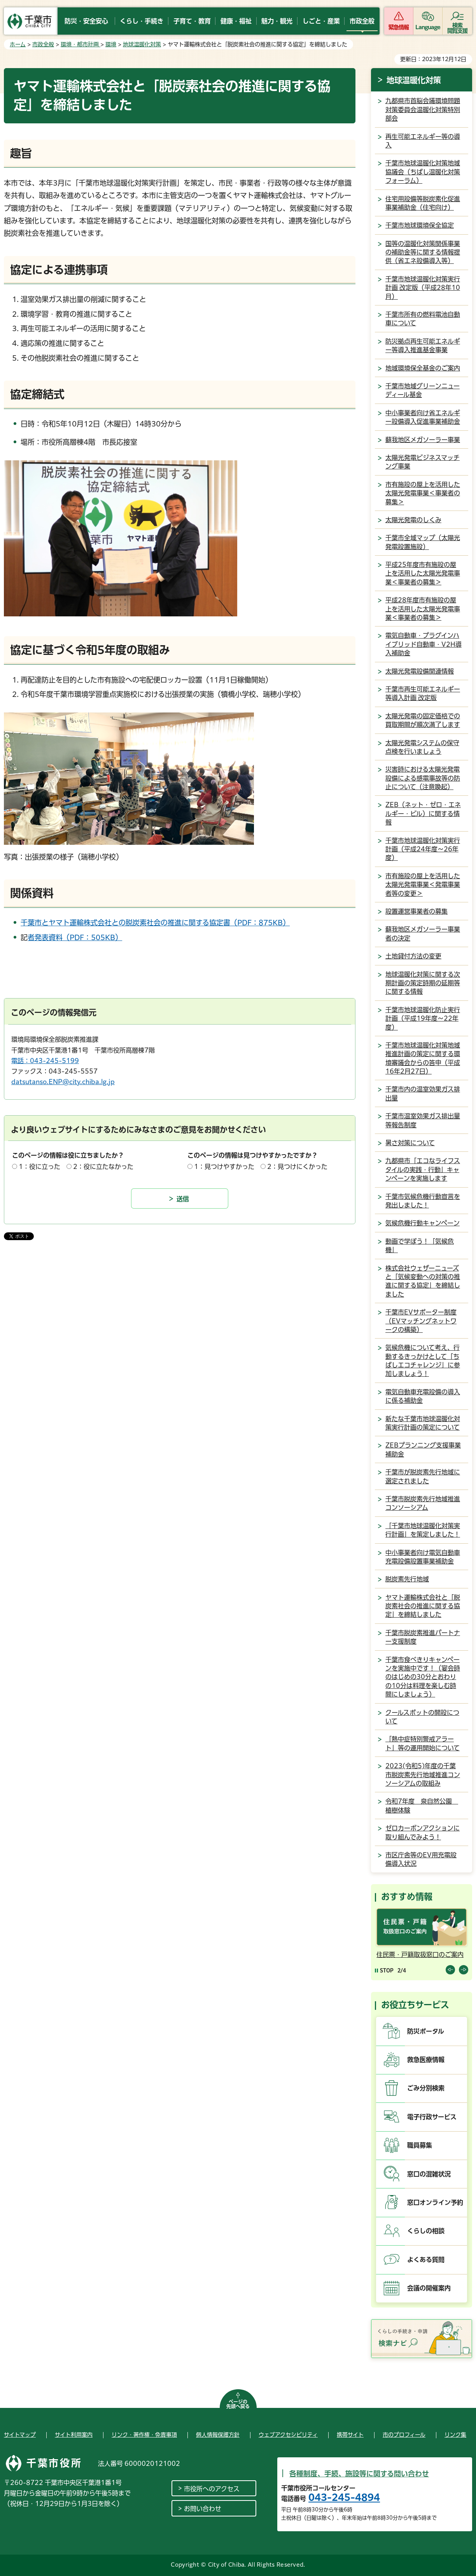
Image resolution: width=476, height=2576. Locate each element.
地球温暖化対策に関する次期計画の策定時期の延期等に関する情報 (422, 983)
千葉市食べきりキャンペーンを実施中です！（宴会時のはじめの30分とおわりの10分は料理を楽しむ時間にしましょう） (422, 1677)
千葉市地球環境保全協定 (419, 225)
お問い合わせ (202, 2509)
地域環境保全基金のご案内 (422, 368)
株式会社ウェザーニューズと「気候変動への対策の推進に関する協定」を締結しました (422, 1281)
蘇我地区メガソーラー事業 (422, 440)
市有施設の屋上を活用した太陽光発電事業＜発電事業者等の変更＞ (422, 885)
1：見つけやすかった (224, 1166)
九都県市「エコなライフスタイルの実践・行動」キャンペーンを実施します (422, 1169)
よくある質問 (425, 2260)
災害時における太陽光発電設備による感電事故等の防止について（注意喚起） (422, 778)
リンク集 (455, 2434)
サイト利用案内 (74, 2434)
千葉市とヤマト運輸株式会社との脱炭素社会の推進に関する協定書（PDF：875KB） (155, 922)
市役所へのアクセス (212, 2489)
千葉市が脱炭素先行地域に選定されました (422, 1476)
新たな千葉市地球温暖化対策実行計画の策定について (422, 1423)
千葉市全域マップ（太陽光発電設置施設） (422, 542)
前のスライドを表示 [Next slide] (463, 1969)
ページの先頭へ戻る (238, 2404)
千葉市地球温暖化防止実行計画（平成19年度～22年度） (422, 1018)
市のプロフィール (404, 2434)
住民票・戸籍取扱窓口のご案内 (420, 1954)
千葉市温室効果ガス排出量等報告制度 (422, 1120)
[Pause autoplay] (384, 1970)
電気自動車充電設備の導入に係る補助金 (422, 1396)
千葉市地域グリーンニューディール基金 (422, 390)
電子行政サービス (432, 2117)
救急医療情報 (425, 2060)
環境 (110, 44)
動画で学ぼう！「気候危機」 (419, 1245)
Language (428, 27)
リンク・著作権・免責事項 (144, 2434)
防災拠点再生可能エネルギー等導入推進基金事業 (422, 345)
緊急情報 (398, 27)
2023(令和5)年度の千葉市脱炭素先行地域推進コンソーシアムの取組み (422, 1774)
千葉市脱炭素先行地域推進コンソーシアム (422, 1503)
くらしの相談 (425, 2231)
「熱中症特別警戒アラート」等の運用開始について (422, 1743)
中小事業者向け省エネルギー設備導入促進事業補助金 (422, 417)
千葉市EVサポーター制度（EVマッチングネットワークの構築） (421, 1321)
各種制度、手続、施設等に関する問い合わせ (359, 2473)
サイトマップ (20, 2434)
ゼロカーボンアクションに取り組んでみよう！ (422, 1832)
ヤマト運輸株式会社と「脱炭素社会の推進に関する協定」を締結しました (422, 1606)
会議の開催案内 (429, 2288)
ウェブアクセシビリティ (288, 2434)
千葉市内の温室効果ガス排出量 (422, 1093)
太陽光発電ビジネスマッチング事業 (422, 461)
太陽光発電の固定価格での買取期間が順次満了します (422, 720)
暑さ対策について (410, 1143)
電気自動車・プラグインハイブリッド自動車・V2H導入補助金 (423, 644)
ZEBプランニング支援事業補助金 (423, 1449)
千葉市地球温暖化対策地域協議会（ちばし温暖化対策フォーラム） (422, 172)
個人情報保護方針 (218, 2434)
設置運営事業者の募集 (416, 911)
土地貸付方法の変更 (413, 956)
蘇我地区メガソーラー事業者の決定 (422, 933)
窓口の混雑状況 (429, 2174)
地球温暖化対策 (142, 44)
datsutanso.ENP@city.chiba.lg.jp (63, 1082)
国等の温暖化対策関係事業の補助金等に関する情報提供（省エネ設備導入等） (422, 252)
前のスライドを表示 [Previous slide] (450, 1969)
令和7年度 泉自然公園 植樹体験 (421, 1805)
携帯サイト (350, 2434)
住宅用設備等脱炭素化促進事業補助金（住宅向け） (422, 203)
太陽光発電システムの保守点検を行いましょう (422, 747)
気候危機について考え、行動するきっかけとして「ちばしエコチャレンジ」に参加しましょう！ (422, 1360)
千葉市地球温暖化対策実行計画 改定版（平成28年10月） (422, 288)
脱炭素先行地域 (407, 1579)
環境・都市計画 (80, 44)
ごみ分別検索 (425, 2088)
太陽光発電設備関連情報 (419, 671)
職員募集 (419, 2145)
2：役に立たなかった (103, 1166)
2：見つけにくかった (297, 1166)
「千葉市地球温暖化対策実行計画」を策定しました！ (422, 1530)
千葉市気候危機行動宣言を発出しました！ (422, 1200)
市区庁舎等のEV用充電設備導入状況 (421, 1859)
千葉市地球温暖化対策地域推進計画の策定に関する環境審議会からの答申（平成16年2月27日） (422, 1058)
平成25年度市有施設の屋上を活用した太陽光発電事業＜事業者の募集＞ (422, 573)
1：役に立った (39, 1166)
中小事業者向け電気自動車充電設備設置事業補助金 (422, 1556)
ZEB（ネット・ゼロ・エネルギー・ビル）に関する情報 (423, 813)
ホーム (18, 44)
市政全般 (43, 44)
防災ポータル (425, 2031)
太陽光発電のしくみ (413, 520)
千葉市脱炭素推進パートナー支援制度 (422, 1637)
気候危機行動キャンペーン (422, 1223)
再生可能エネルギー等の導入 (422, 140)
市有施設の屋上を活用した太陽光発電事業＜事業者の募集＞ (422, 493)
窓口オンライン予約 (435, 2202)
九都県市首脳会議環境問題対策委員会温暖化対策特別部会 (422, 109)
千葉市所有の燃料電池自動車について (422, 318)
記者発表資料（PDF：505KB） (75, 937)
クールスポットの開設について (422, 1716)
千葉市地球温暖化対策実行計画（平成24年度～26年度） (422, 849)
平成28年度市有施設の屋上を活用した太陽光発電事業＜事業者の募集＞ (422, 609)
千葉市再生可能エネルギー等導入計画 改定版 (422, 693)
